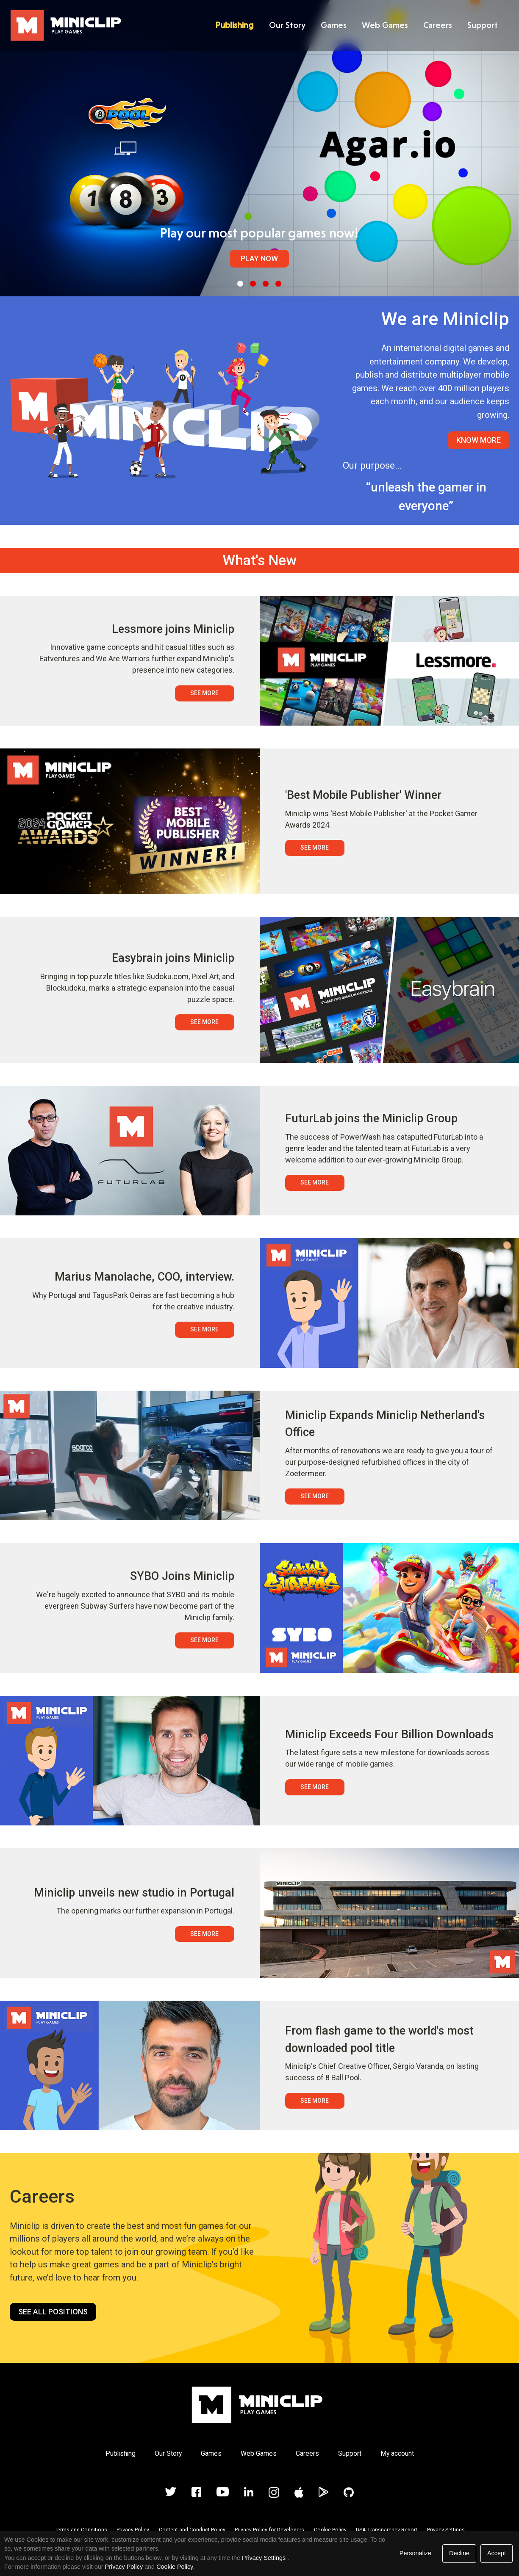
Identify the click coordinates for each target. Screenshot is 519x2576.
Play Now (259, 258)
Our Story (286, 25)
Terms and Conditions (81, 2530)
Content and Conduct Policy (192, 2530)
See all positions (53, 2311)
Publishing (233, 25)
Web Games (384, 25)
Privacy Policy (133, 2530)
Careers (436, 25)
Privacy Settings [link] (264, 2557)
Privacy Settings (446, 2530)
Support (481, 25)
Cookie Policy (330, 2530)
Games (333, 25)
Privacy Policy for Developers (269, 2530)
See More (204, 693)
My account (397, 2453)
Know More (478, 440)
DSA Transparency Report (386, 2530)
